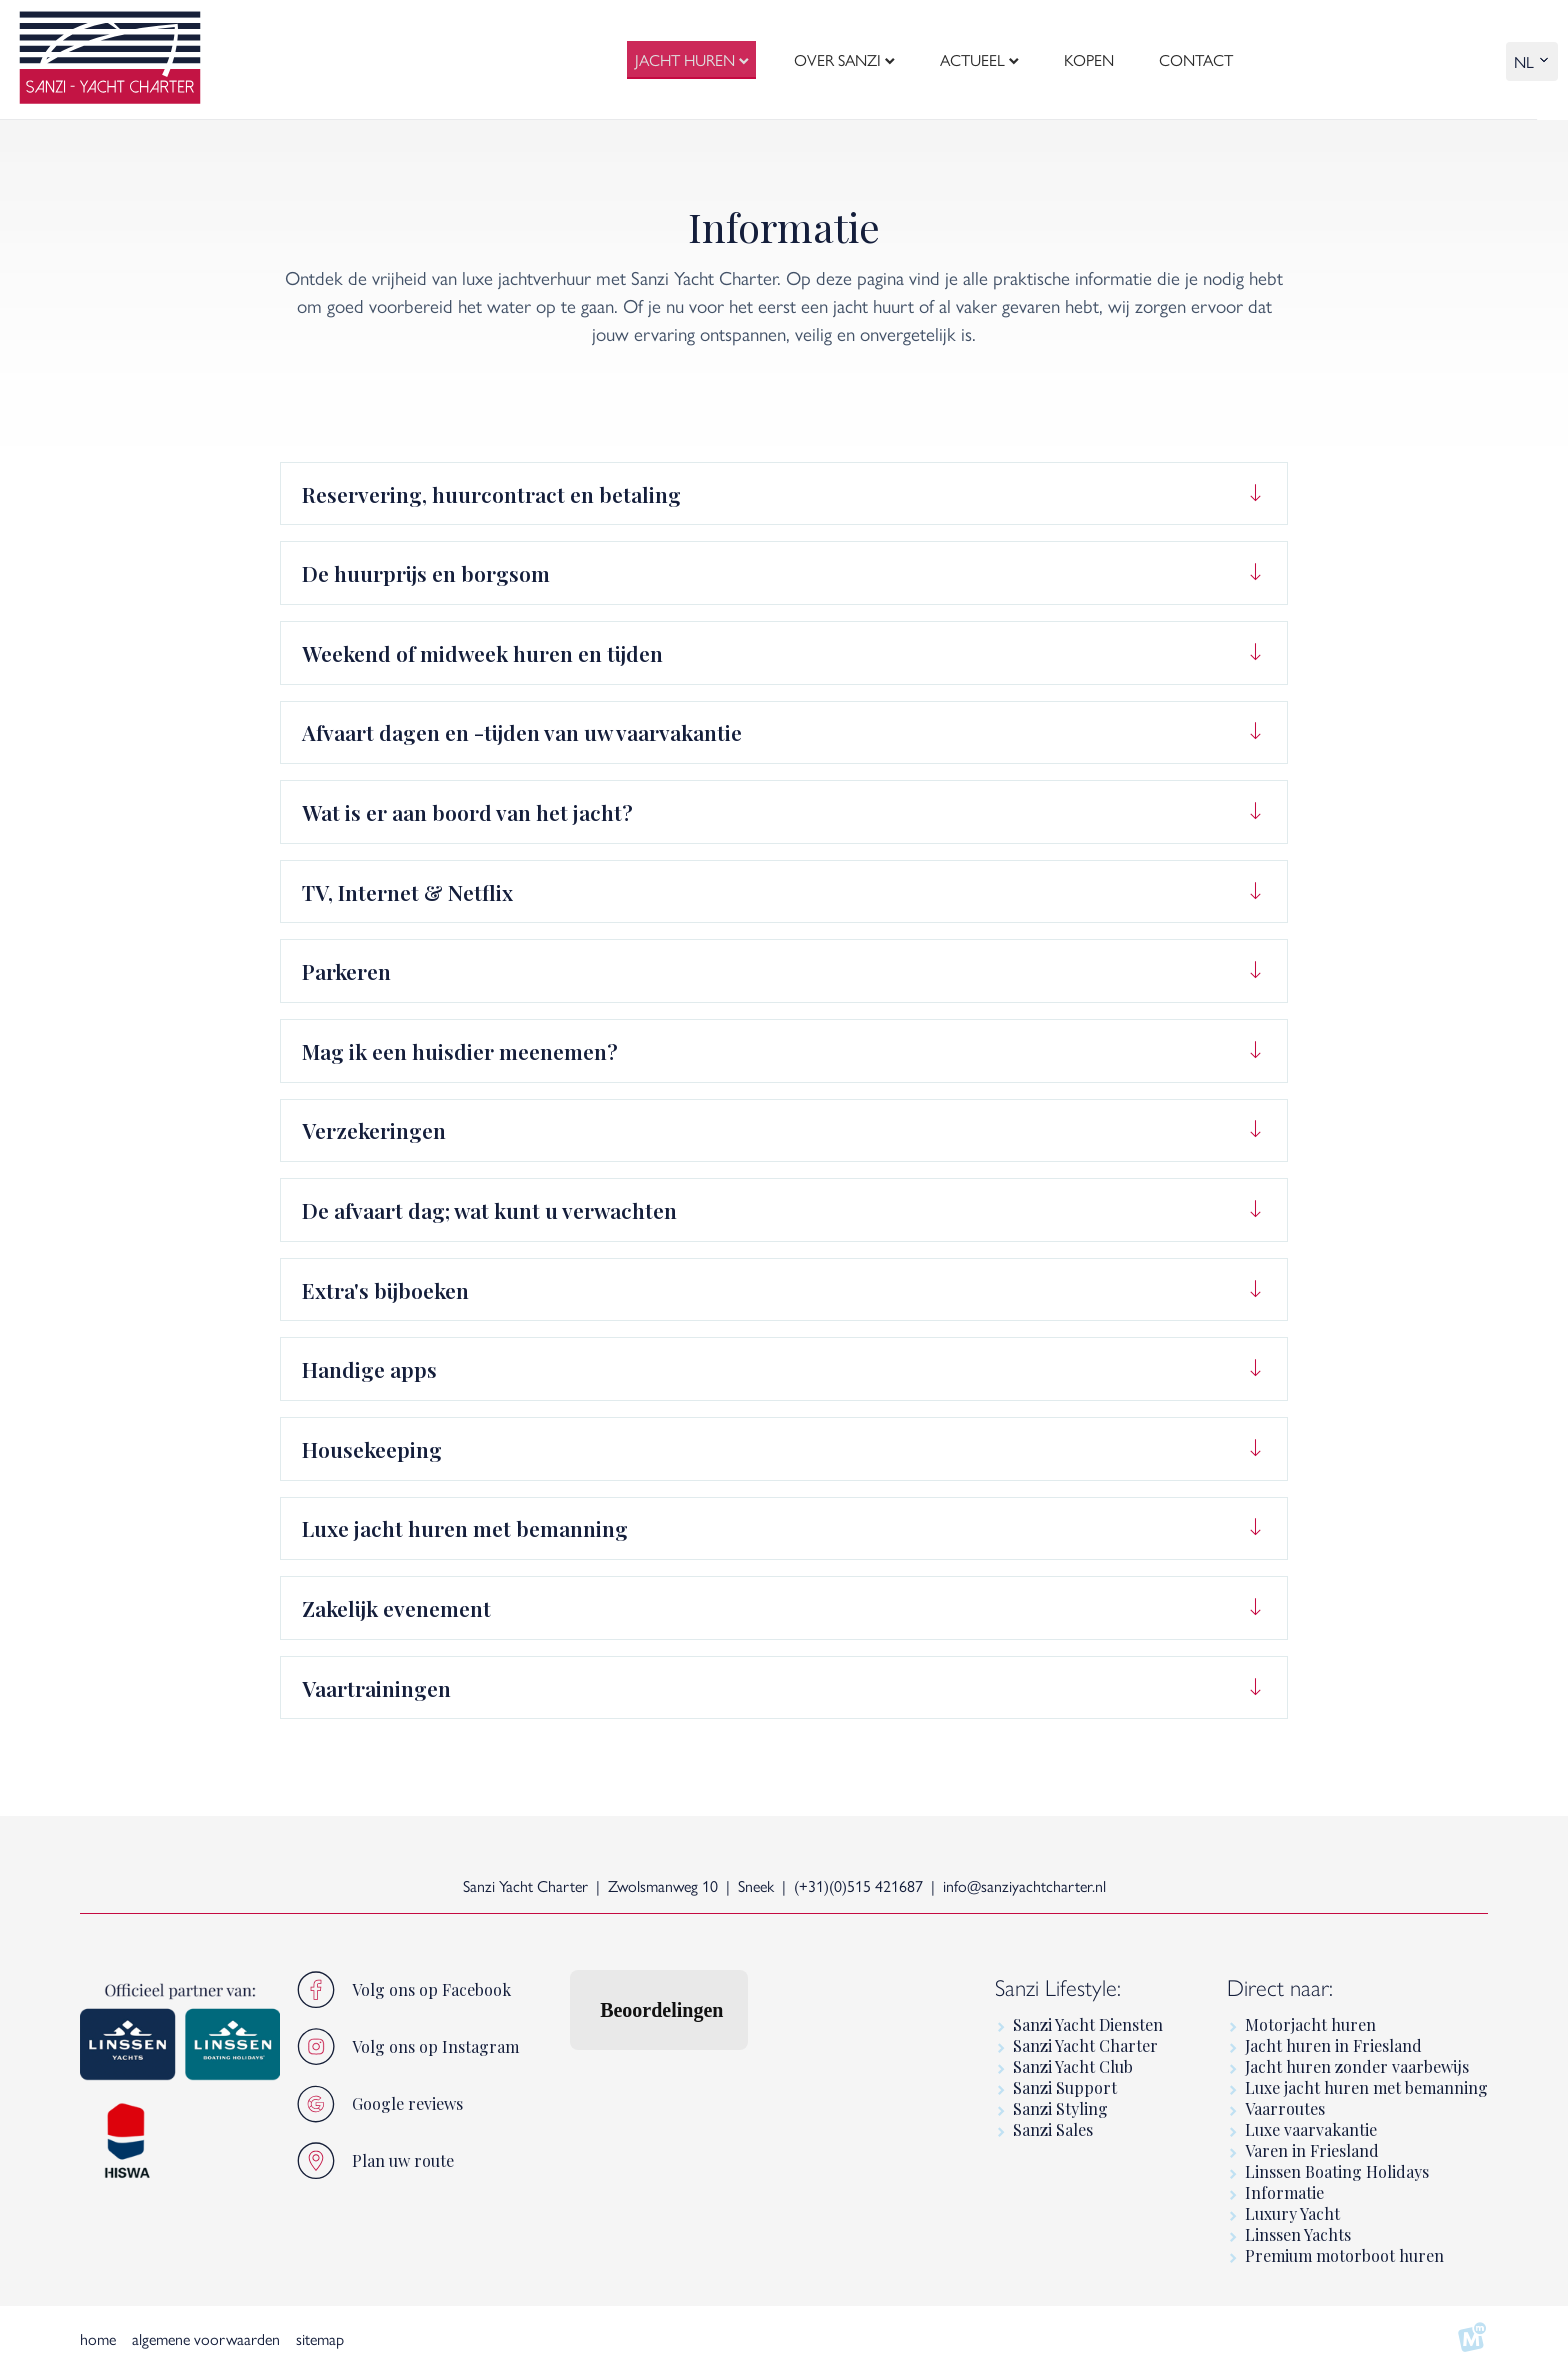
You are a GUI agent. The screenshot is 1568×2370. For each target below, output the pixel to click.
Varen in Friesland (1312, 2150)
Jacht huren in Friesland (1333, 2045)
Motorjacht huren (1310, 2024)
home (98, 2338)
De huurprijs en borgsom (426, 573)
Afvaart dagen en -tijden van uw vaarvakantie (522, 732)
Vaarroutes (1285, 2108)
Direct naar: (1280, 1986)
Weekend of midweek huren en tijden (482, 653)
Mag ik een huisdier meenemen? (460, 1051)
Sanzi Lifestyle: (1058, 1986)
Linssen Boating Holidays (1337, 2171)
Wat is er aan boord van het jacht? (467, 812)
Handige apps (369, 1369)
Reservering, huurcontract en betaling (491, 494)
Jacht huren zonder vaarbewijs (1357, 2066)
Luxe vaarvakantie (1311, 2129)
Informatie (1284, 2192)
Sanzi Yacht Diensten (1088, 2024)
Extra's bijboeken (385, 1290)
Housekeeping (372, 1449)
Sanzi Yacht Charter (1085, 2045)
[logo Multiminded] (1472, 2338)
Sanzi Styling (1060, 2108)
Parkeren (346, 971)
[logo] (110, 60)
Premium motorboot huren (1344, 2255)
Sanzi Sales (1053, 2129)
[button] (569, 2070)
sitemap (320, 2338)
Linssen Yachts (1298, 2234)
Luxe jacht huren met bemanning (465, 1528)
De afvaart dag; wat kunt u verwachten (489, 1210)
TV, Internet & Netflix (407, 892)
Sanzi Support (1065, 2087)
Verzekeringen (374, 1130)
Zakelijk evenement (396, 1608)
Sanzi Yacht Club (1073, 2066)
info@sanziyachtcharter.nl (1024, 1885)
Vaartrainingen (376, 1688)
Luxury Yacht (1292, 2213)
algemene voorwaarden (206, 2338)
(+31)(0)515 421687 (858, 1885)
